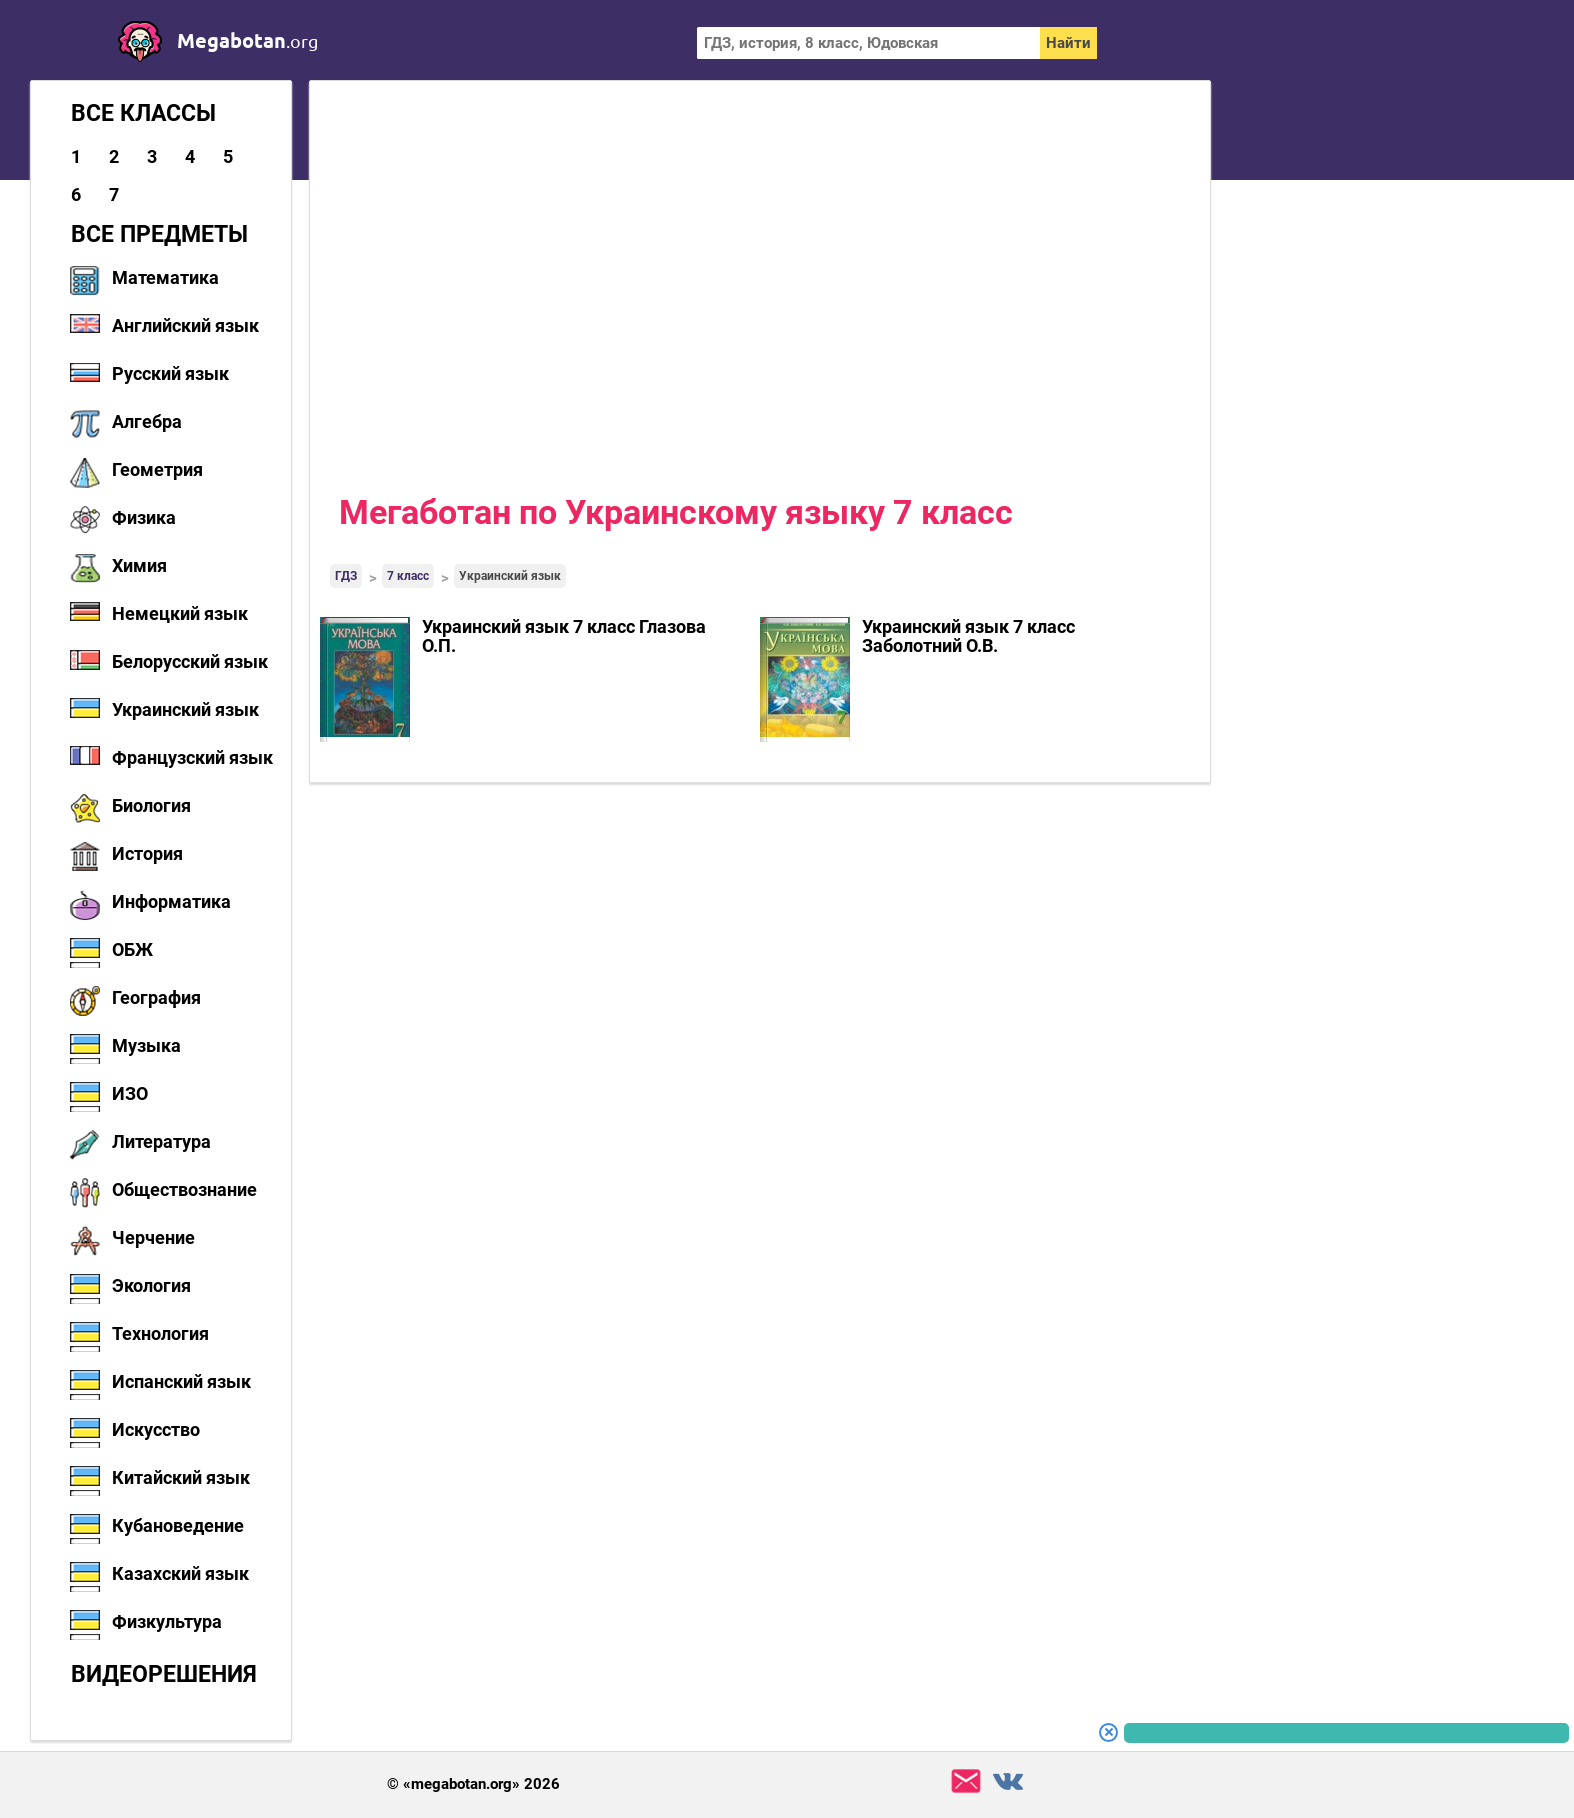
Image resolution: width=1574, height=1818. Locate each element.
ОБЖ (132, 949)
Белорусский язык (190, 661)
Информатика (171, 901)
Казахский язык (180, 1573)
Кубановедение (178, 1525)
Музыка (146, 1045)
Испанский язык (181, 1381)
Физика (144, 517)
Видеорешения (164, 1674)
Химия (139, 565)
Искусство (156, 1429)
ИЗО (130, 1093)
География (156, 997)
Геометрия (157, 469)
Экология (151, 1285)
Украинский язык (185, 709)
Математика (165, 277)
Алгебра (147, 421)
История (147, 853)
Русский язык (170, 373)
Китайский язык (181, 1477)
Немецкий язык (180, 613)
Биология (151, 805)
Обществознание (184, 1189)
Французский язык (192, 757)
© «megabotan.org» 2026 (473, 1784)
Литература (161, 1141)
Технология (160, 1333)
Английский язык (185, 325)
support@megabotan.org (966, 1781)
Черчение (153, 1237)
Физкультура (167, 1621)
